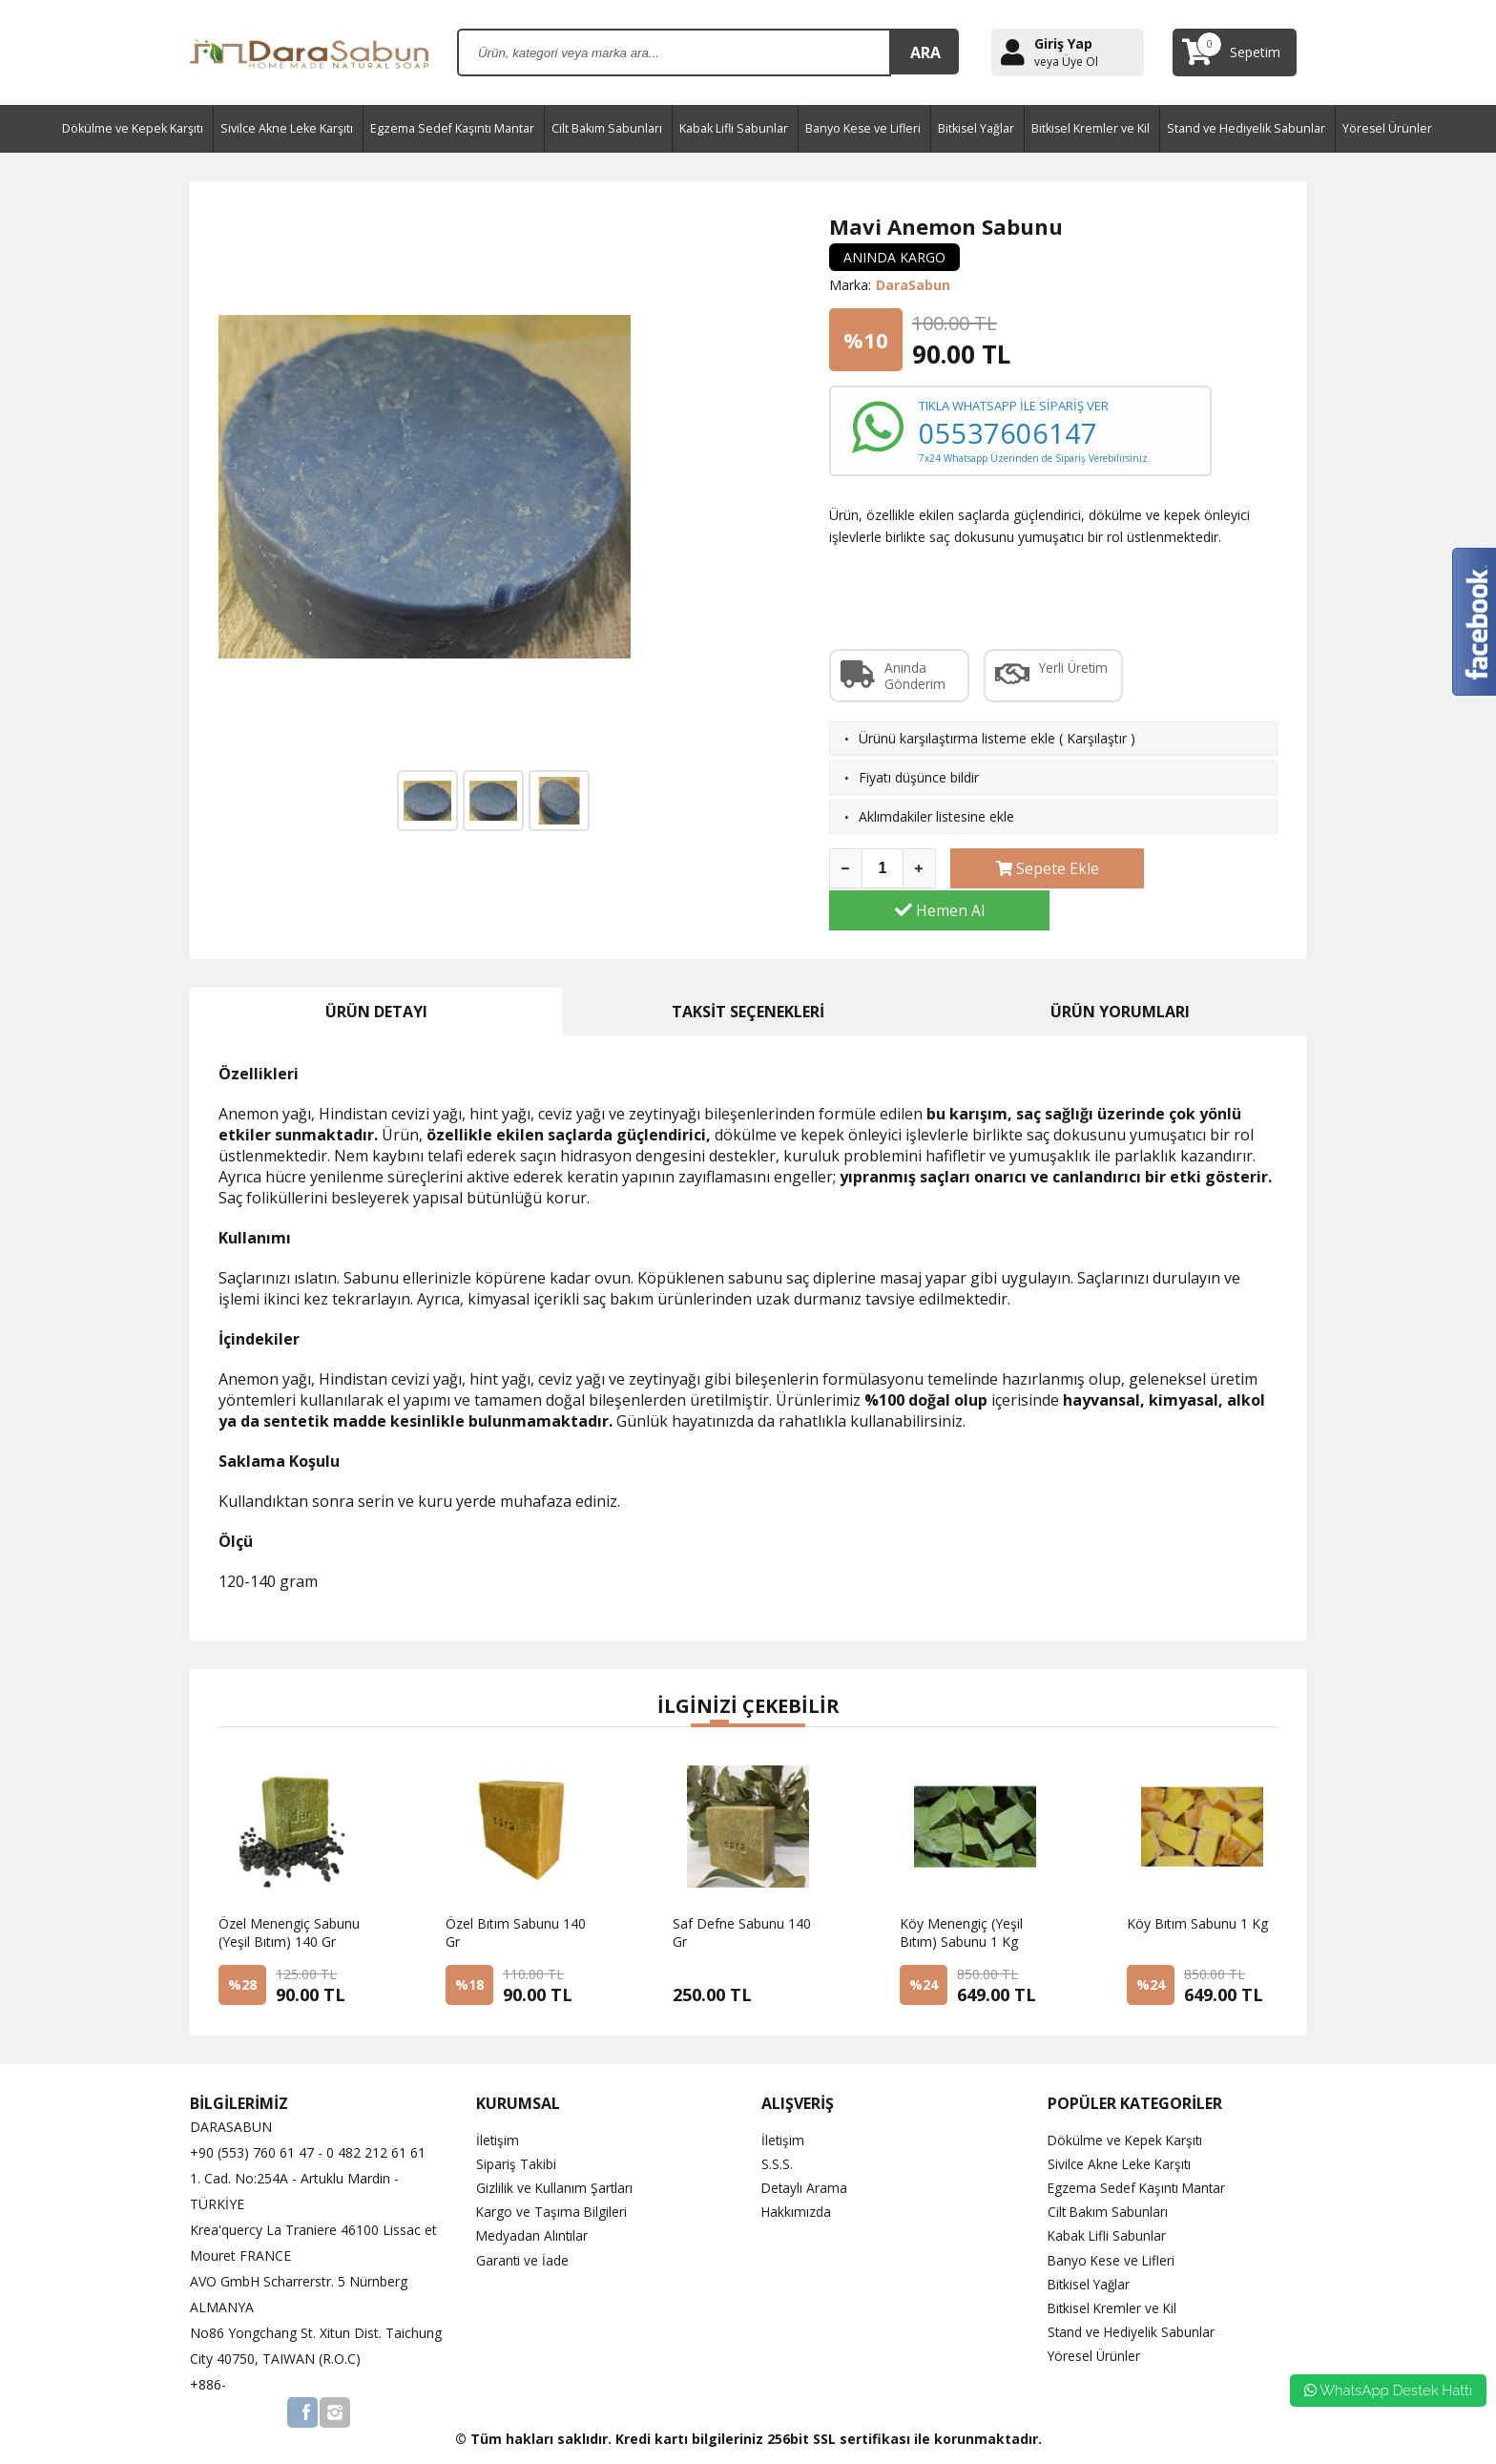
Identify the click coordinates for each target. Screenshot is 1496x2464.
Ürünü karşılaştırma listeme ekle (957, 738)
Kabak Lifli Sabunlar (733, 128)
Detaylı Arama (805, 2147)
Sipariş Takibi (516, 2122)
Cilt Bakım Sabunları (606, 128)
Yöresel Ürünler (1387, 128)
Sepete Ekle (1029, 868)
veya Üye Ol (1066, 62)
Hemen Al (1199, 868)
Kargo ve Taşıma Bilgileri (552, 2170)
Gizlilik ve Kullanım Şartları (555, 2147)
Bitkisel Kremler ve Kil (1090, 128)
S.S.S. (777, 2122)
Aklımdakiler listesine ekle (936, 816)
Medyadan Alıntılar (533, 2194)
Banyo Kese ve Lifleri (863, 128)
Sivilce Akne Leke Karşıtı (286, 128)
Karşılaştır (1097, 738)
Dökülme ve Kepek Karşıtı (132, 128)
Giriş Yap (1063, 43)
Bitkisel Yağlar (976, 128)
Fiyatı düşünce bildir (919, 777)
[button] (700, 1683)
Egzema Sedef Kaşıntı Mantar (452, 128)
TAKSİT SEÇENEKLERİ (748, 969)
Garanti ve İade (523, 2218)
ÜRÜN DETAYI (376, 969)
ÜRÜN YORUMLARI (1120, 969)
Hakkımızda (796, 2170)
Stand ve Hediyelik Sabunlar (1246, 128)
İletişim (498, 2098)
